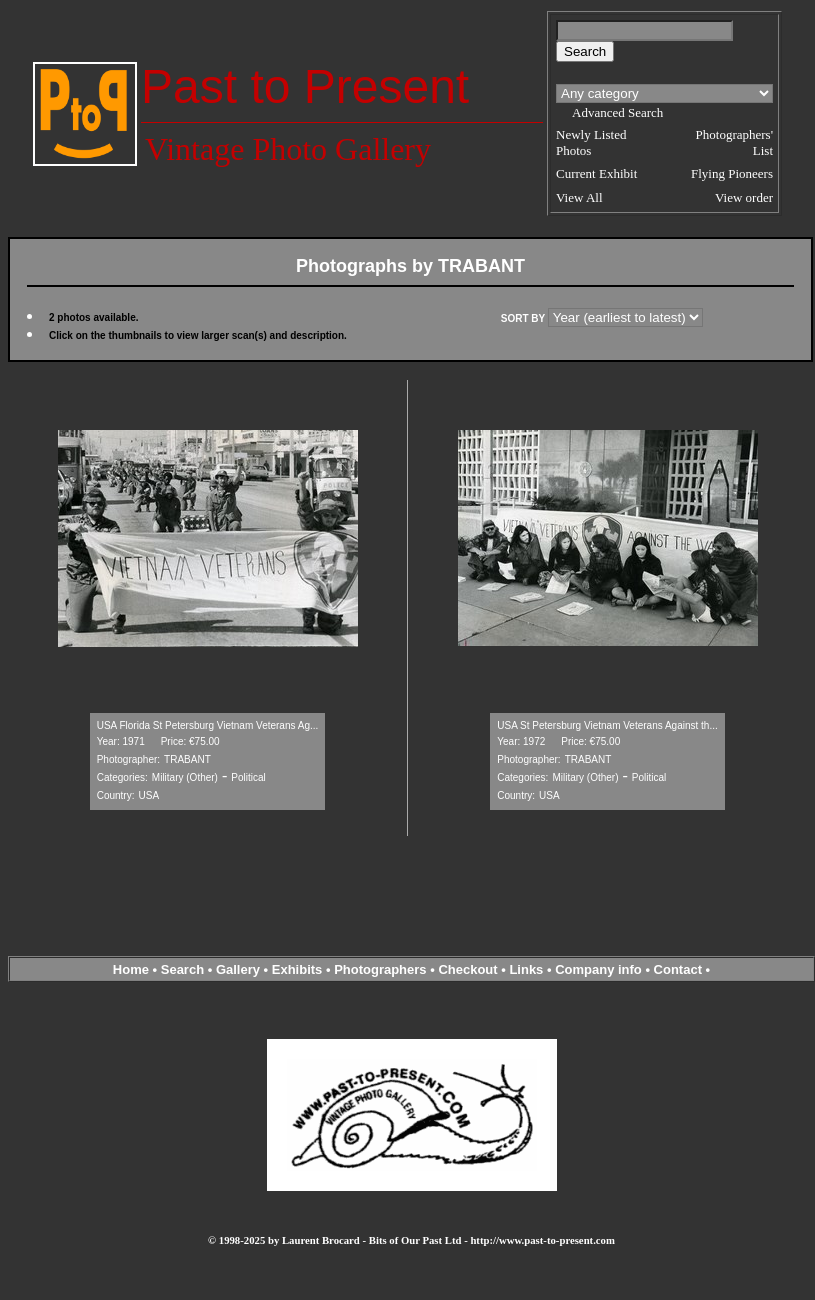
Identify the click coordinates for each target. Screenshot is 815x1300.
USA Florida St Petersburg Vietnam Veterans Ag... (208, 725)
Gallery (238, 969)
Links (526, 969)
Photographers (380, 969)
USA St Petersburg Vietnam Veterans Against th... (607, 725)
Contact (678, 969)
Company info (600, 969)
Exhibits (297, 969)
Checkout (467, 969)
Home (131, 969)
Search (182, 969)
